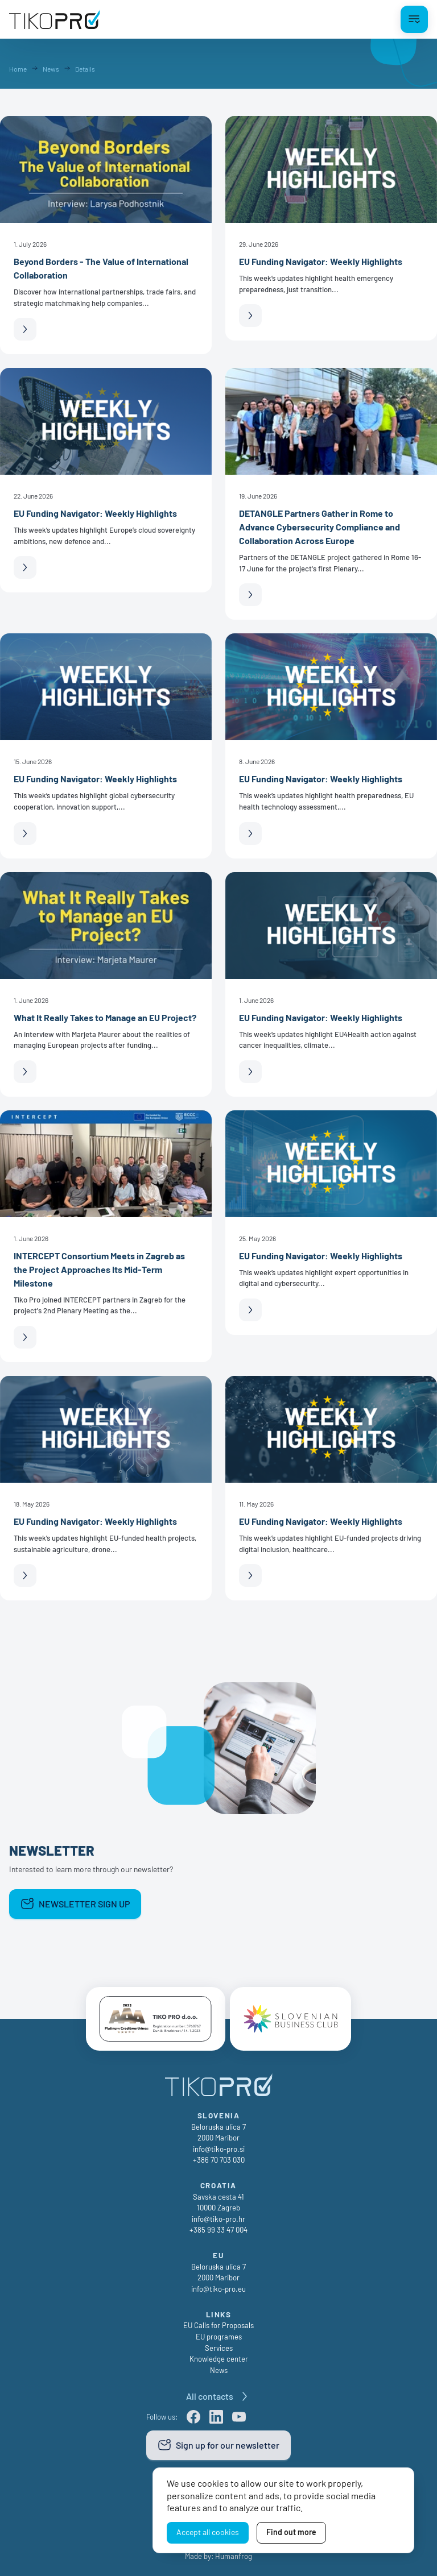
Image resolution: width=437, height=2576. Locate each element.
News (219, 2370)
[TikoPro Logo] (54, 19)
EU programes (219, 2336)
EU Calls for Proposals (218, 2325)
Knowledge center (218, 2358)
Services (219, 2348)
